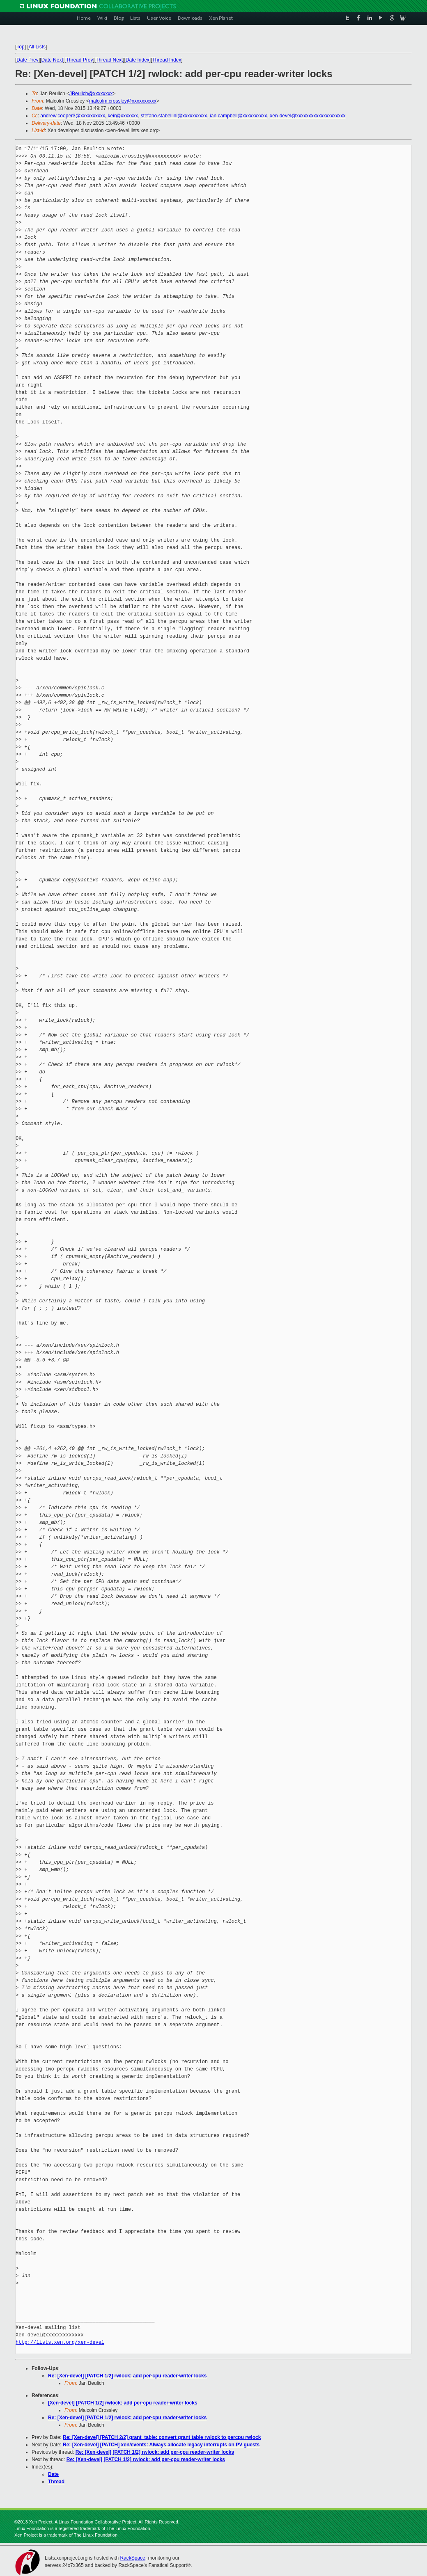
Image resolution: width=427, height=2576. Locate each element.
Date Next (52, 60)
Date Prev (27, 60)
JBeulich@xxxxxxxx (91, 93)
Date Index (137, 60)
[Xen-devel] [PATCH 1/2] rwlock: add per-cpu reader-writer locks (122, 2403)
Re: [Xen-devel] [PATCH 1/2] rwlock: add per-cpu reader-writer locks (127, 2376)
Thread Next (109, 60)
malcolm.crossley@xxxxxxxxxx (122, 101)
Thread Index (166, 60)
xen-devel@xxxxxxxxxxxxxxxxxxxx (307, 116)
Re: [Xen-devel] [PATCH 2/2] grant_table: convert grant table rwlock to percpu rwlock (162, 2437)
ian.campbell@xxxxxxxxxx (238, 116)
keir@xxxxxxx (123, 116)
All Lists (37, 47)
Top (20, 47)
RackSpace (132, 2558)
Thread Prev (79, 60)
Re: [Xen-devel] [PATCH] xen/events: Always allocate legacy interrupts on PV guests (161, 2445)
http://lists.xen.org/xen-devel (60, 2342)
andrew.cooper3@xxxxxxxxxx (72, 116)
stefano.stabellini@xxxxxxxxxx (174, 116)
